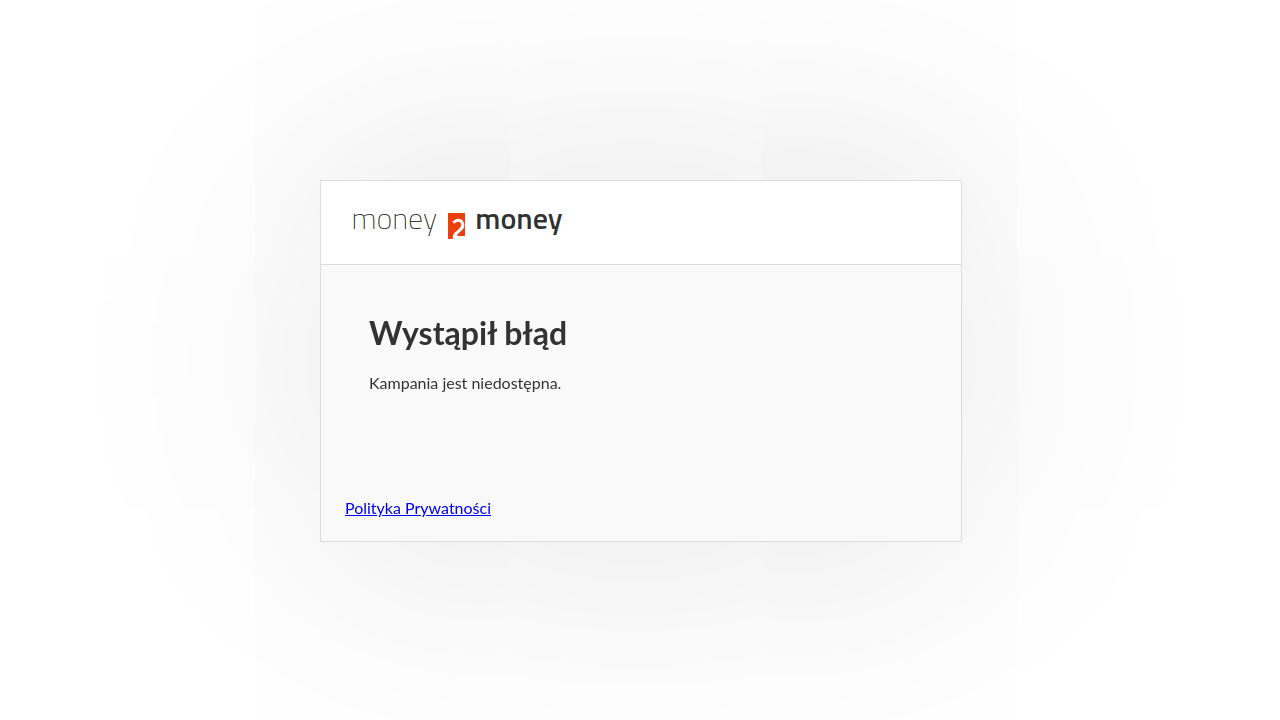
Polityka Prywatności (418, 507)
